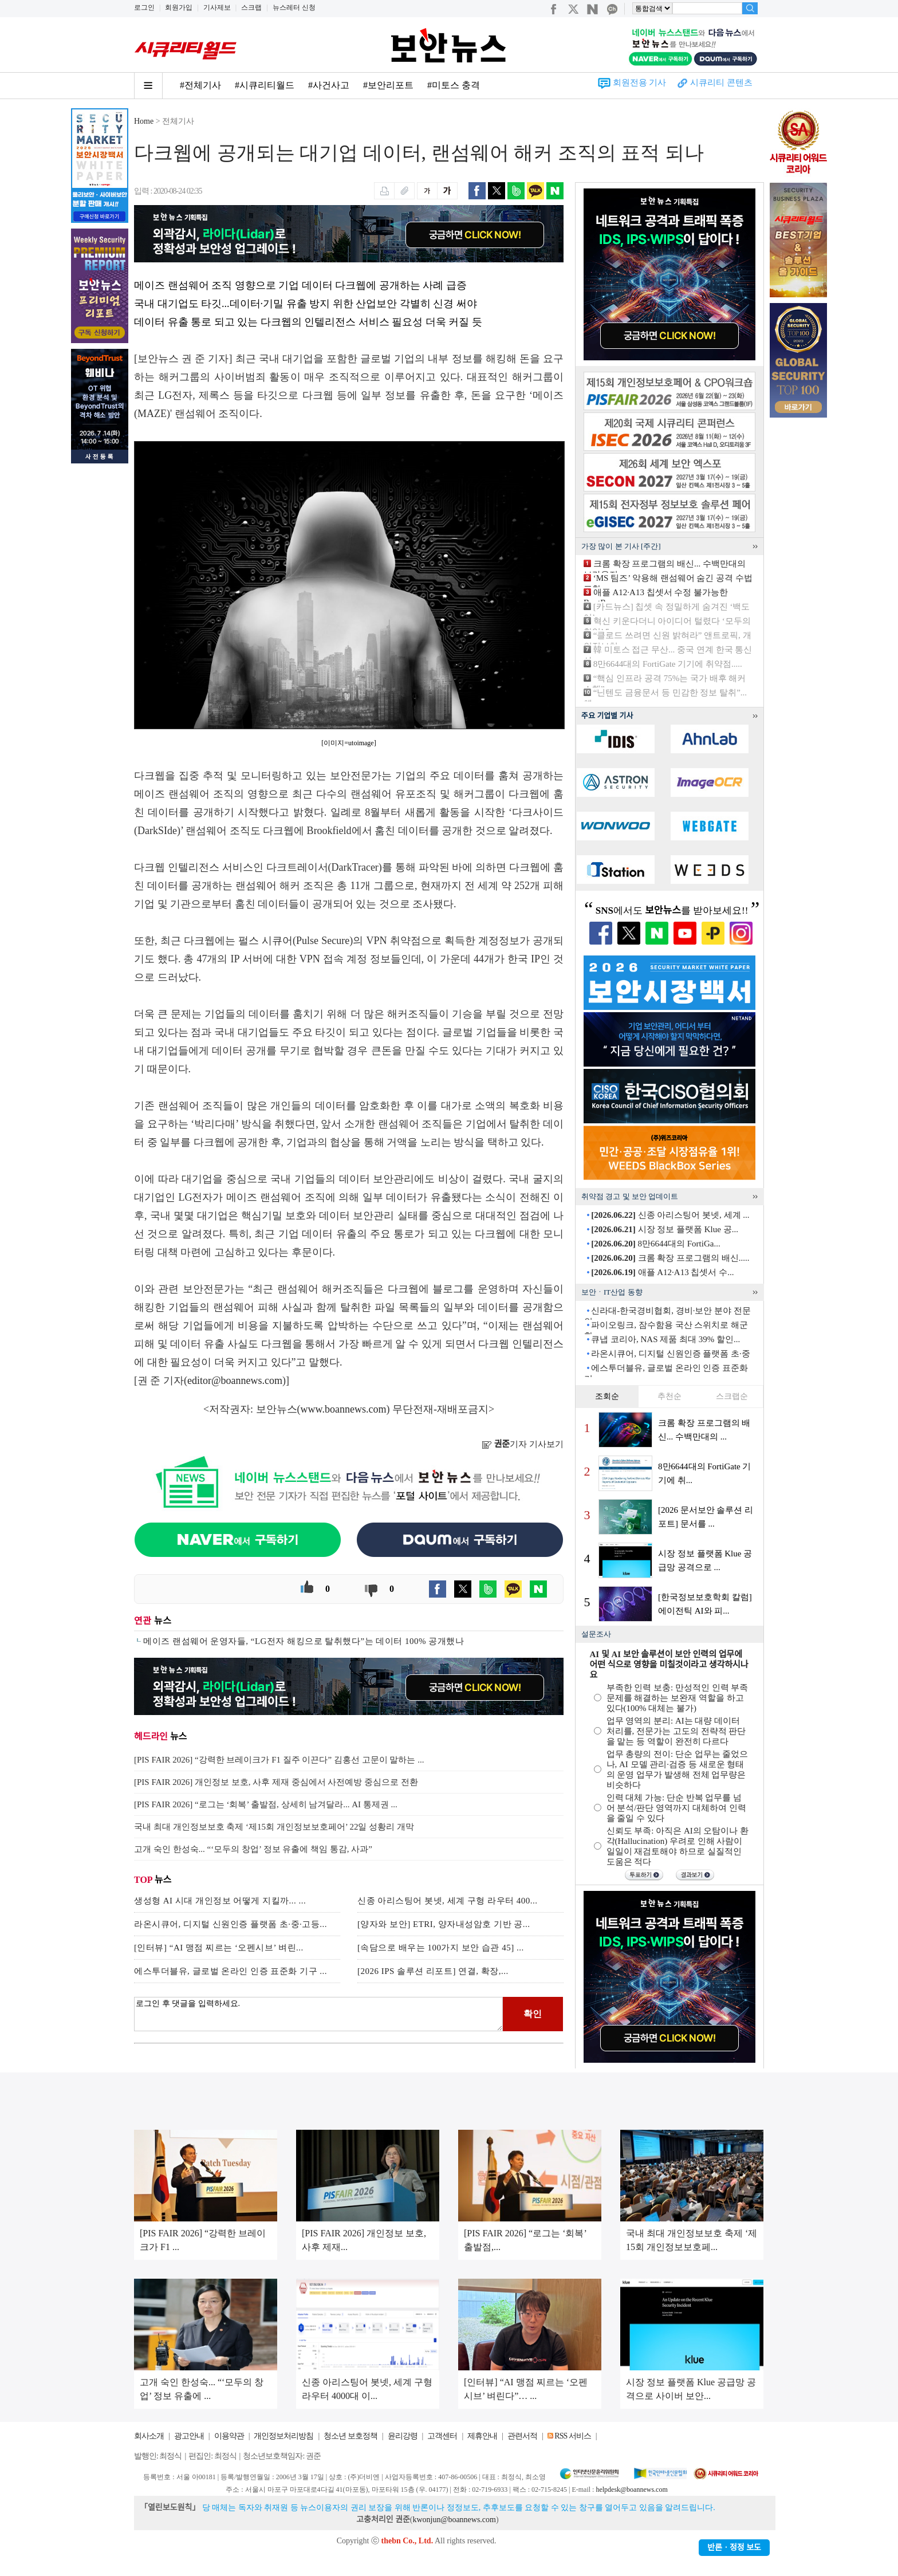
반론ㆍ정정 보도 (734, 2547)
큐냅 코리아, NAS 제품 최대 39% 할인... (665, 1339)
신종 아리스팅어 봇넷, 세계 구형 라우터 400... (447, 1900)
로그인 (144, 7)
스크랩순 (732, 1396)
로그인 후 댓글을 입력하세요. (318, 2014)
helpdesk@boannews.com (631, 2489)
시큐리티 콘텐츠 (721, 82)
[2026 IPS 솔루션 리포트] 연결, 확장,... (433, 1971)
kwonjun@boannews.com (453, 2519)
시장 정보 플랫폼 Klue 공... (664, 1229)
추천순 (669, 1396)
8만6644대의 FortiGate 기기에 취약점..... (667, 663)
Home (143, 121)
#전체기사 (200, 85)
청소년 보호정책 (350, 2436)
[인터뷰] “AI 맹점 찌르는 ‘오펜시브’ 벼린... (219, 1947)
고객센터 (442, 2436)
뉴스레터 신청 (294, 7)
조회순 (607, 1396)
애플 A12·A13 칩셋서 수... (662, 1272)
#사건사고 (328, 85)
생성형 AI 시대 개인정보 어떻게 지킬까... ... (220, 1900)
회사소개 (149, 2436)
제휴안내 (482, 2436)
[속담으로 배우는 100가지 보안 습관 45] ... (440, 1947)
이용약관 (229, 2436)
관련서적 (522, 2436)
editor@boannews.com (234, 1380)
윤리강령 (403, 2436)
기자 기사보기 (523, 1444)
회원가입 (178, 7)
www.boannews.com (344, 1409)
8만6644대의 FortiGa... (655, 1243)
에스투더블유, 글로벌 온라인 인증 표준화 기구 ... (230, 1971)
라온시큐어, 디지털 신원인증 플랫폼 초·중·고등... (230, 1924)
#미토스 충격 (453, 85)
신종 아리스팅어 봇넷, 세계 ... (670, 1215)
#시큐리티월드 (264, 85)
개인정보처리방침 (283, 2436)
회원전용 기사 (640, 82)
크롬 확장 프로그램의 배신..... (670, 1258)
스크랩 (251, 7)
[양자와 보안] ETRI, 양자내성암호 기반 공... (443, 1924)
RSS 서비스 (572, 2436)
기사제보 (217, 7)
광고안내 (189, 2436)
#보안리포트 (388, 85)
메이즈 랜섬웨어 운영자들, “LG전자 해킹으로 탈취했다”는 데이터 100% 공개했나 (303, 1641)
